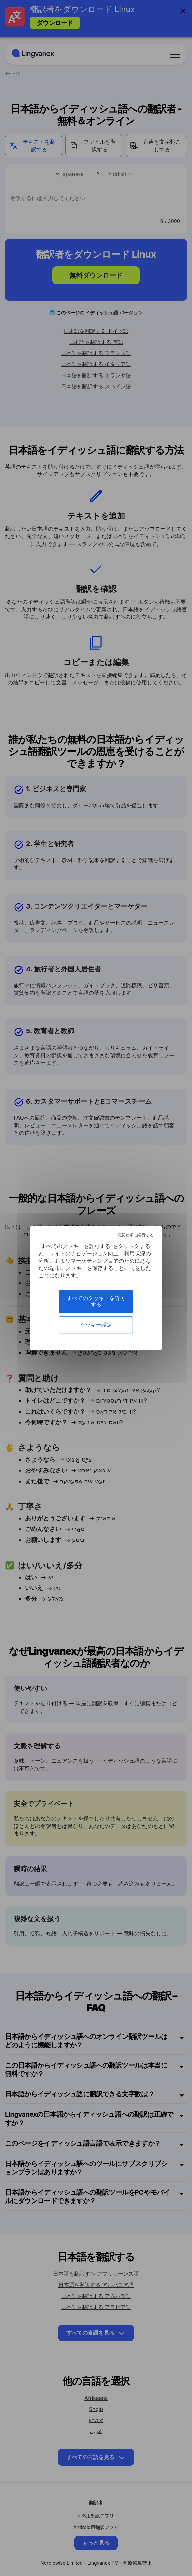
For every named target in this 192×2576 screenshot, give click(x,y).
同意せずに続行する (135, 1234)
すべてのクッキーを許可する (96, 1301)
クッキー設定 (96, 1324)
